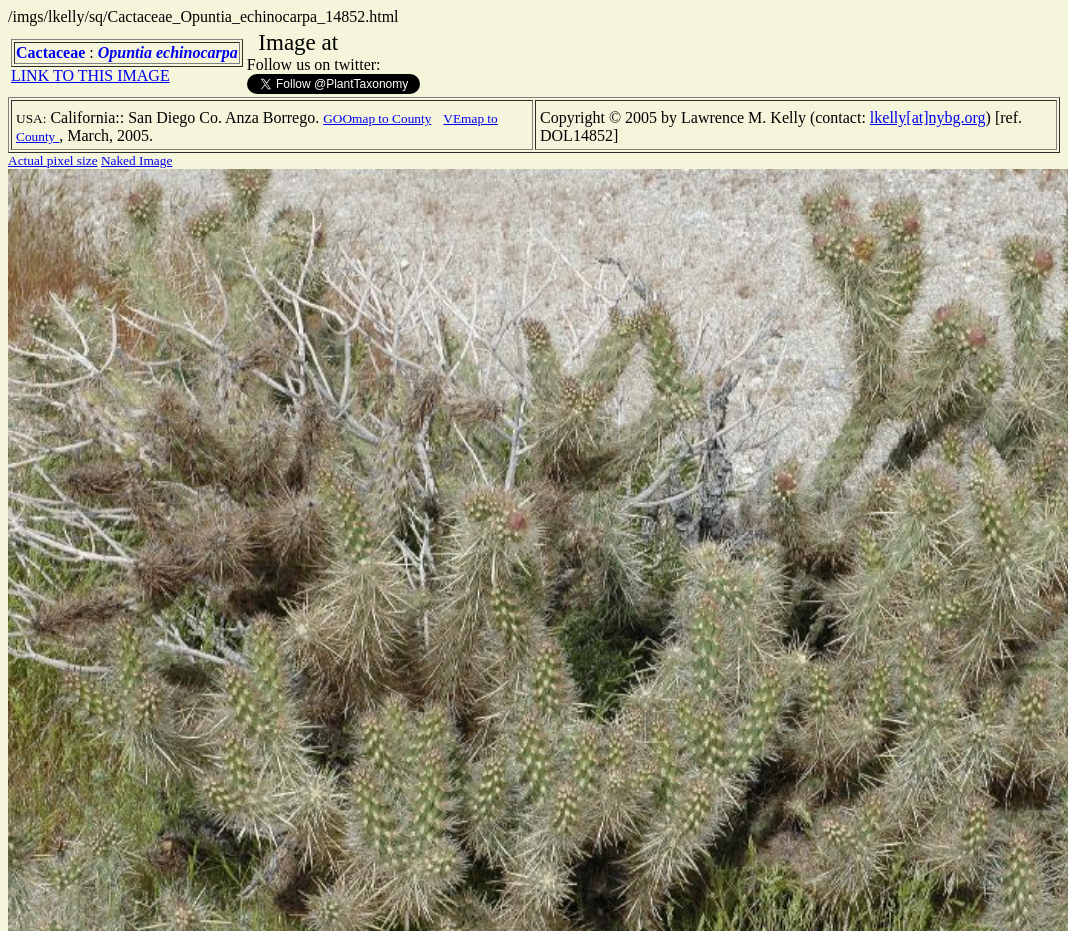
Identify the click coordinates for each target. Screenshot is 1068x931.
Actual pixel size (53, 160)
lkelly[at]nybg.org (928, 117)
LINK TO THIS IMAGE (90, 75)
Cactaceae (50, 52)
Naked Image (136, 160)
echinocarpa (197, 52)
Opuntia (125, 52)
